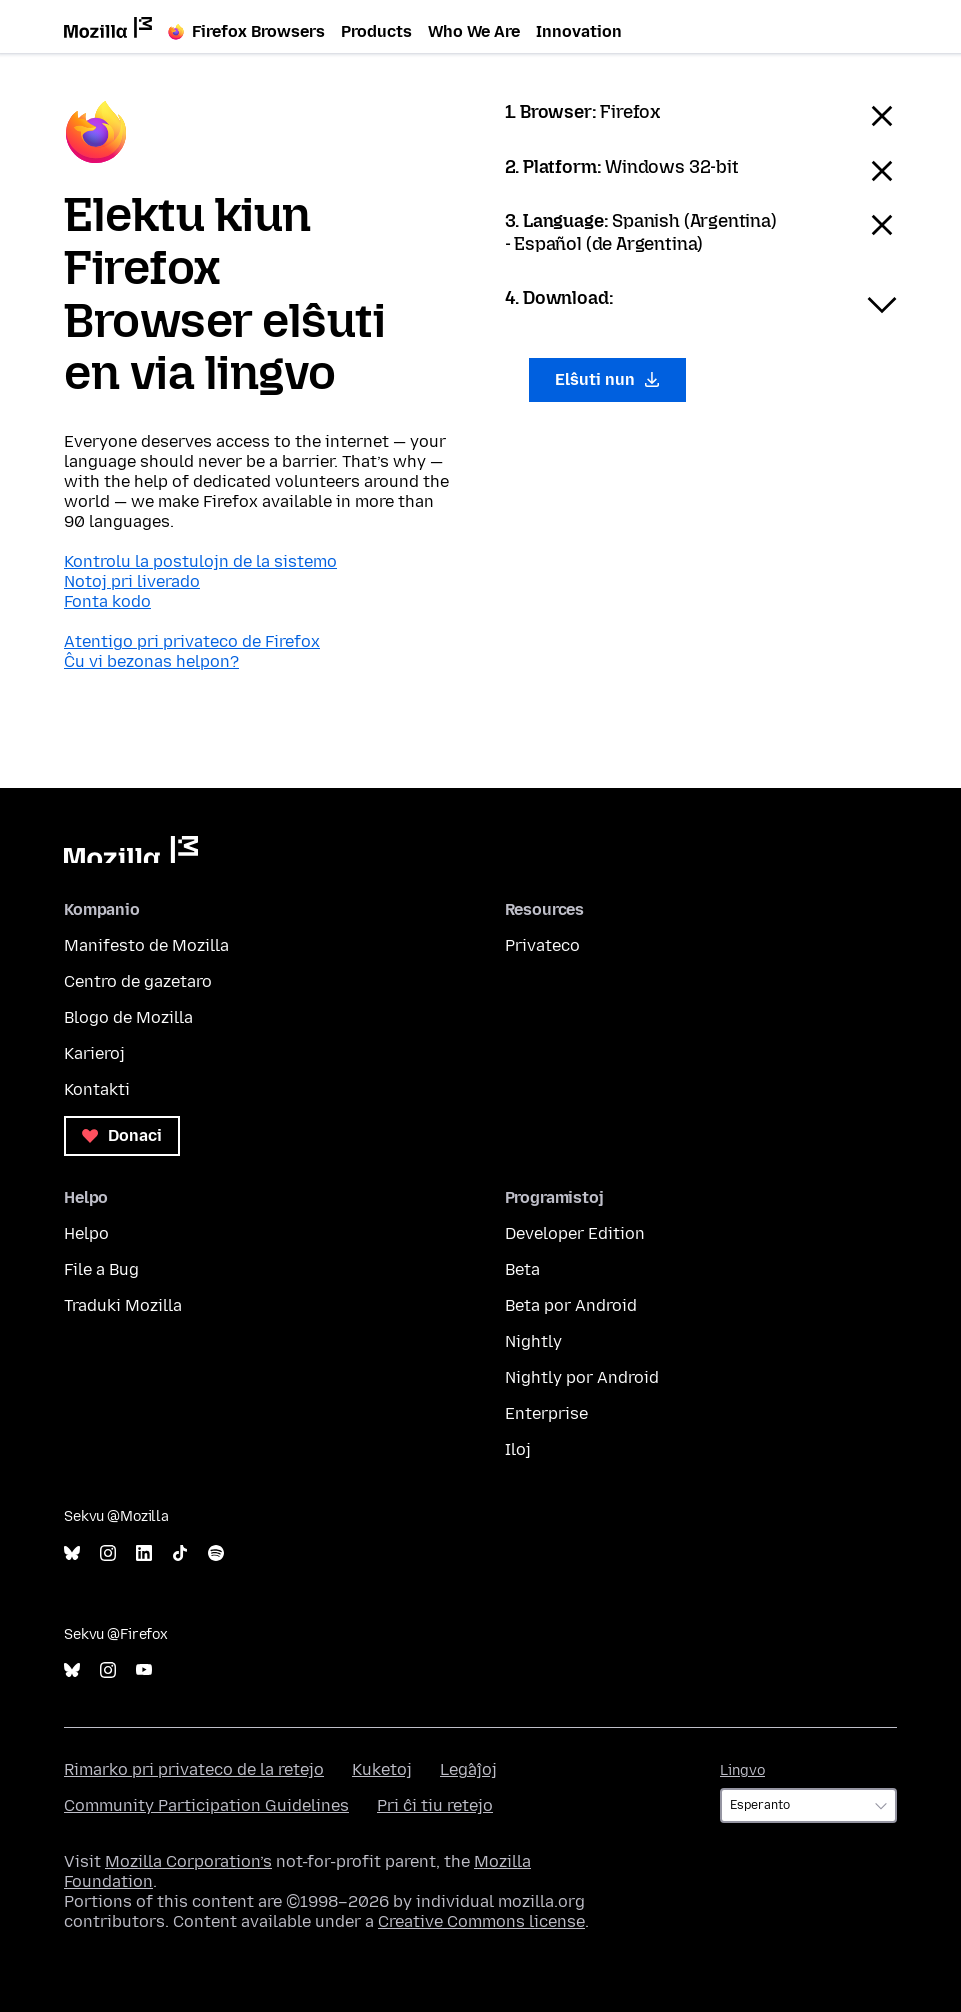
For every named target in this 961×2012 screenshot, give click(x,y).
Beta (522, 1269)
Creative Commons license (481, 1921)
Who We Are (474, 31)
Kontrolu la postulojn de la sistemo (200, 561)
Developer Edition (575, 1233)
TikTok (180, 1553)
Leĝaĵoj (468, 1769)
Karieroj (94, 1053)
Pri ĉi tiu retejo (435, 1805)
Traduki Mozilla (123, 1305)
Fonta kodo (107, 601)
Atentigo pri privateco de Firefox (192, 641)
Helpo (86, 1233)
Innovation (579, 31)
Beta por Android (571, 1305)
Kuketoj (382, 1769)
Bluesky (72, 1553)
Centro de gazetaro (138, 981)
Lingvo (742, 1770)
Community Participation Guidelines (206, 1805)
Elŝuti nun (608, 379)
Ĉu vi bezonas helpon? (151, 661)
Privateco (542, 945)
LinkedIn (144, 1553)
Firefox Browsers (246, 31)
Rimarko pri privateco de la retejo (194, 1769)
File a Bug (101, 1269)
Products (376, 31)
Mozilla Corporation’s (188, 1861)
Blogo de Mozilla (128, 1017)
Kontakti (97, 1089)
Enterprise (546, 1413)
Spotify (216, 1553)
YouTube (144, 1670)
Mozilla (131, 849)
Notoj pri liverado (132, 581)
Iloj (518, 1449)
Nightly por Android (582, 1377)
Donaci (122, 1135)
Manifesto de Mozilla (146, 945)
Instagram (108, 1553)
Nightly (533, 1341)
